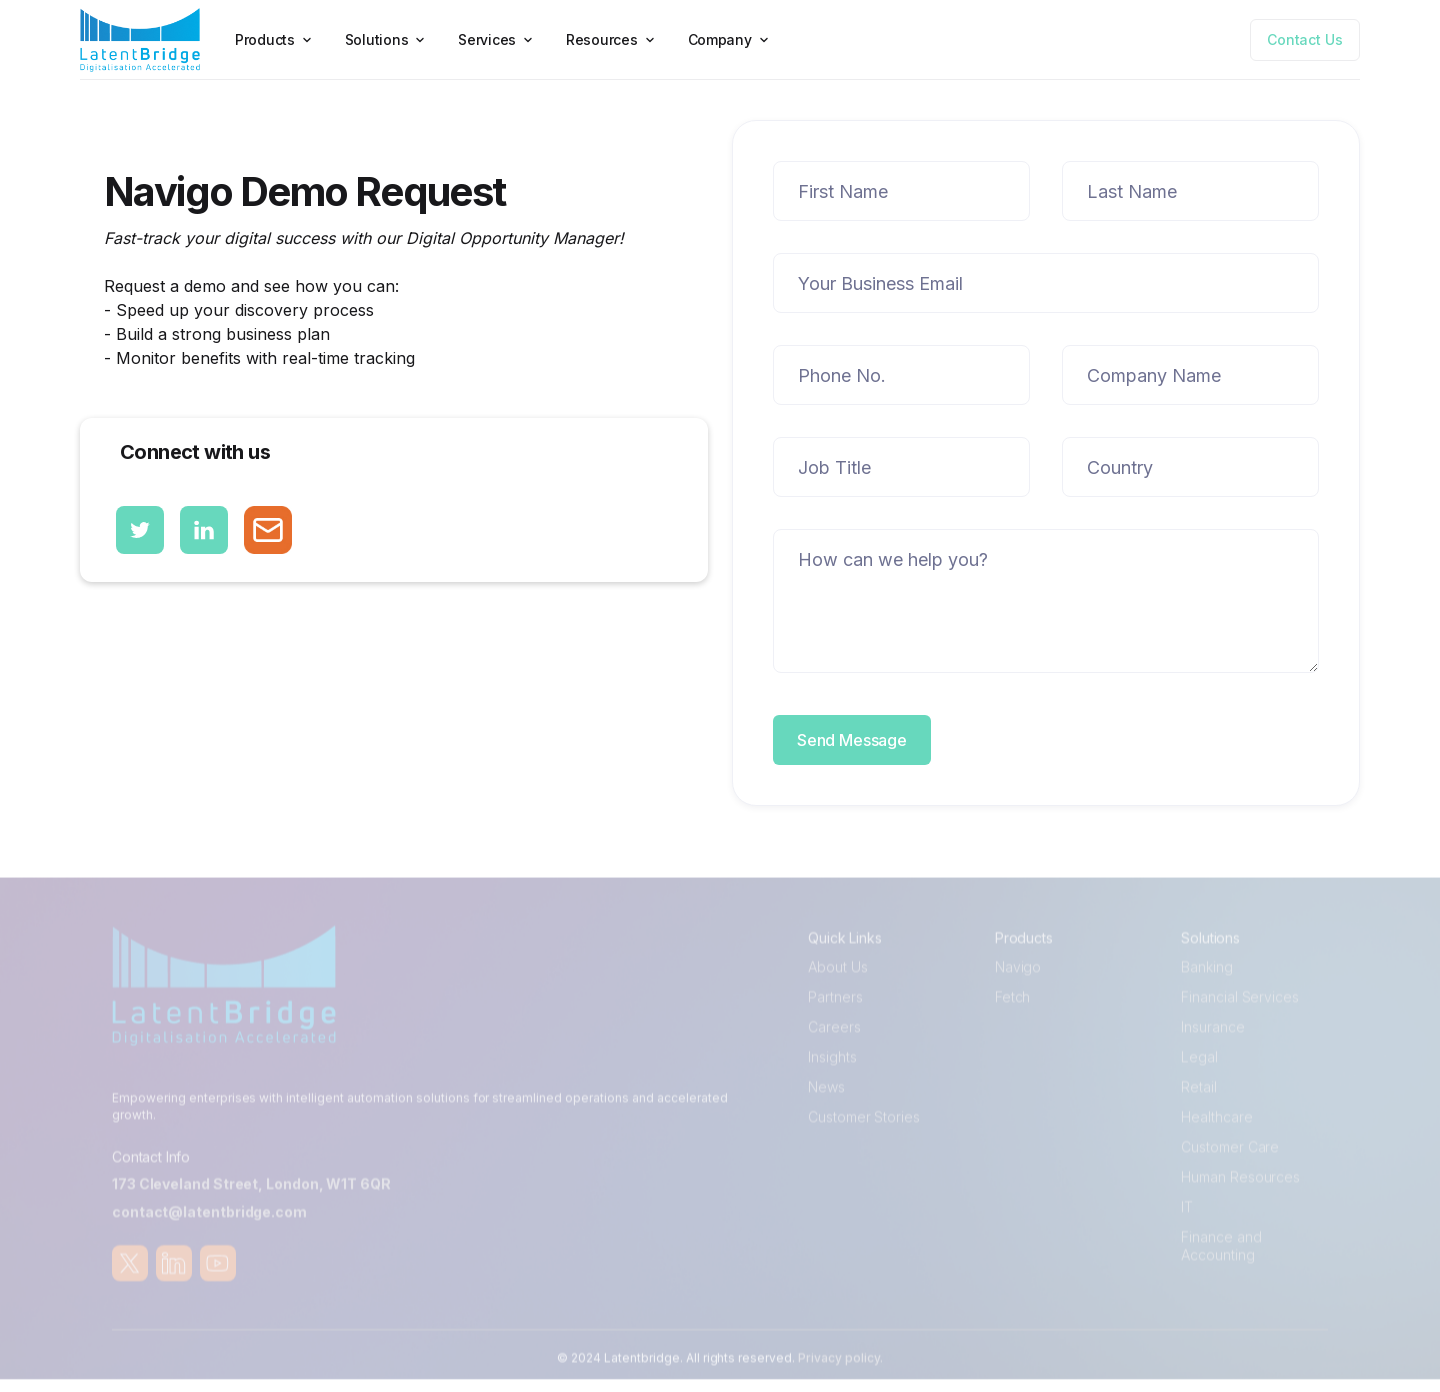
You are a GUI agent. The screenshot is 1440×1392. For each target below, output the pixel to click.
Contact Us (1305, 39)
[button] (275, 40)
